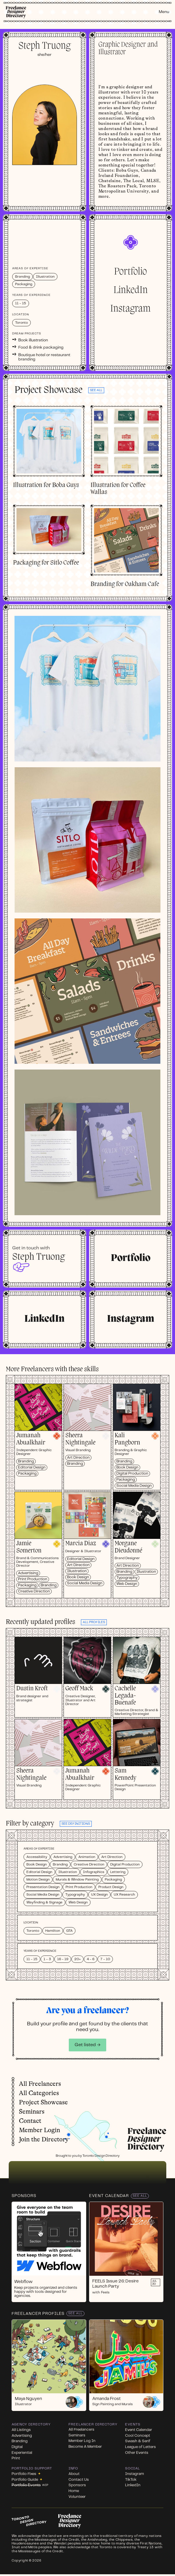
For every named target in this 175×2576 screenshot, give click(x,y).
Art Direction (78, 1458)
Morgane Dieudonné (128, 1547)
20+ (77, 1959)
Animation (86, 1857)
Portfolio (130, 272)
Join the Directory (43, 2139)
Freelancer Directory (93, 2424)
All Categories (39, 2093)
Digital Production (132, 1473)
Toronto (32, 1930)
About (74, 2474)
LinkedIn (130, 290)
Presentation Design (42, 1887)
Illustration (77, 1571)
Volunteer (77, 2497)
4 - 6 (90, 1959)
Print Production (32, 1579)
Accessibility (36, 1857)
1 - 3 (47, 1959)
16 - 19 (62, 1959)
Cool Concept (137, 2436)
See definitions (76, 1823)
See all (96, 390)
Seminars (31, 2111)
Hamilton (52, 1930)
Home (73, 2491)
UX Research (124, 1894)
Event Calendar (109, 2196)
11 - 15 (31, 1959)
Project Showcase (43, 2102)
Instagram (130, 309)
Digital (17, 2447)
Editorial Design (32, 1467)
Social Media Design (134, 1486)
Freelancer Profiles (38, 2314)
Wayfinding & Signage (44, 1902)
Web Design (126, 1584)
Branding (26, 1461)
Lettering (117, 1872)
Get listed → (87, 2045)
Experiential (22, 2453)
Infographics (93, 1872)
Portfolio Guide (27, 2480)
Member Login (39, 2130)
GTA (69, 1930)
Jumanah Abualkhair (30, 1439)
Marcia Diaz (80, 1543)
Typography (127, 1578)
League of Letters (140, 2447)
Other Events (136, 2453)
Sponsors (24, 2196)
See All (140, 2195)
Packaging (27, 1473)
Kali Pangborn (127, 1439)
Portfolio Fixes (26, 2474)
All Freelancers (40, 2084)
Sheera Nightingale (80, 1439)
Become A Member (85, 2447)
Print (16, 2458)
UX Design (99, 1894)
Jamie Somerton (29, 1547)
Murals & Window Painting (77, 1879)
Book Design (127, 1467)
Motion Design (38, 1879)
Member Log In (81, 2441)
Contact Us (78, 2480)
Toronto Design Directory (101, 2155)
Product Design (110, 1887)
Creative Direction (34, 1591)
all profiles (94, 1622)
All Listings (21, 2430)
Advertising (28, 1573)
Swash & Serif (137, 2441)
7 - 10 (105, 1959)
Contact (30, 2121)
